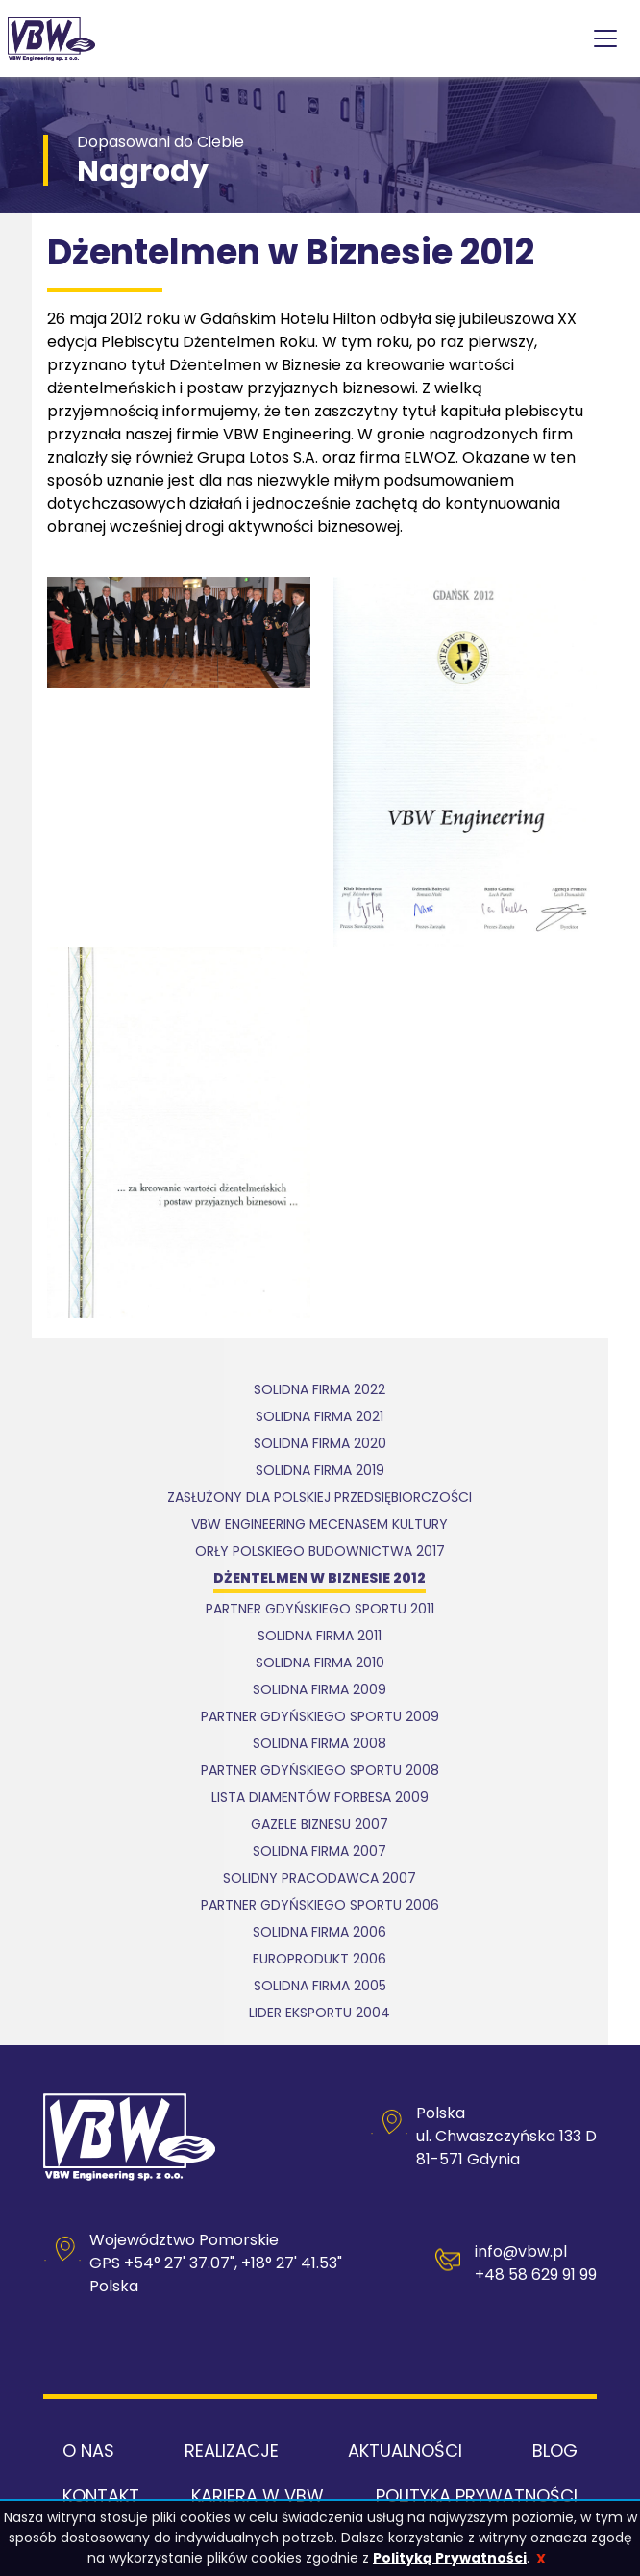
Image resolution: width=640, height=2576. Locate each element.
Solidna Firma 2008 (319, 1745)
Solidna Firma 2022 (319, 1391)
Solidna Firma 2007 (319, 1852)
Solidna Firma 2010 (320, 1664)
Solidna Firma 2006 (319, 1933)
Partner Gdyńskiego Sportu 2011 (320, 1610)
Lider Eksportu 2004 (319, 2014)
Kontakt (100, 2496)
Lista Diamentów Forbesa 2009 (320, 1798)
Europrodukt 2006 (319, 1960)
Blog (555, 2450)
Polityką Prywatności (450, 2557)
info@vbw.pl (521, 2251)
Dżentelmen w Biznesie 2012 (319, 1579)
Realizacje (232, 2450)
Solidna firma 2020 (320, 1445)
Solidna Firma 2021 (319, 1418)
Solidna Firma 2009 (319, 1691)
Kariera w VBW (257, 2496)
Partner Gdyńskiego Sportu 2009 (320, 1718)
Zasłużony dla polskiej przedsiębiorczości (319, 1498)
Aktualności (405, 2450)
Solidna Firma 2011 (320, 1637)
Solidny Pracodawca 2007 (319, 1879)
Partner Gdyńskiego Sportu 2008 (320, 1771)
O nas (88, 2450)
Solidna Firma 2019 (320, 1471)
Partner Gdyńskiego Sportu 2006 (320, 1906)
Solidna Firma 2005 (320, 1987)
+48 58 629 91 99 (536, 2274)
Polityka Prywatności (477, 2496)
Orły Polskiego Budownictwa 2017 (320, 1552)
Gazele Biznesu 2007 (319, 1825)
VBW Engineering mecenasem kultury (319, 1525)
